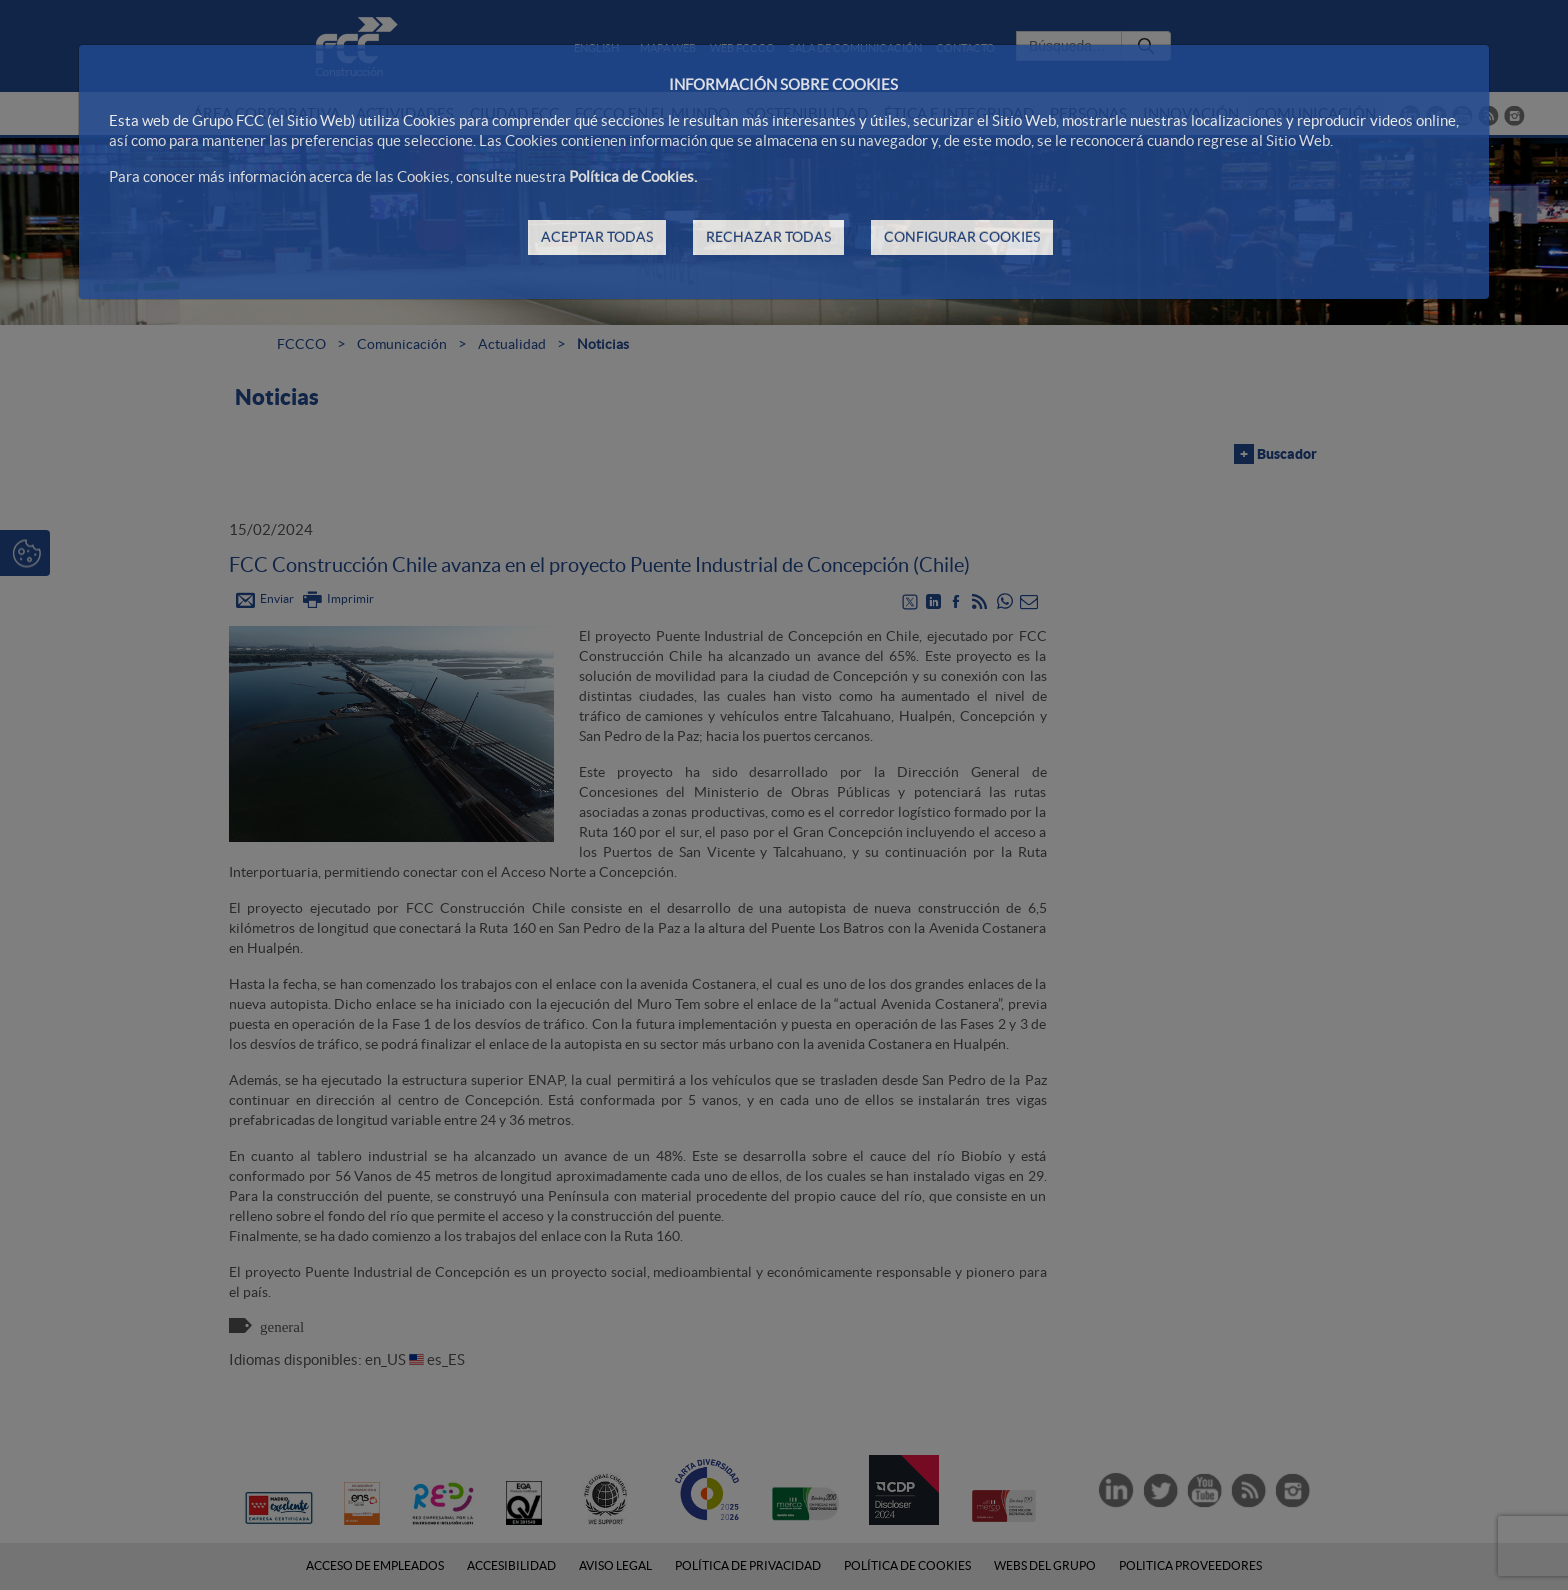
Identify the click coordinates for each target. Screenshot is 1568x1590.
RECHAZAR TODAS (768, 237)
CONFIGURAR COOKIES (962, 237)
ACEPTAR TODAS (597, 237)
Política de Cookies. (633, 176)
